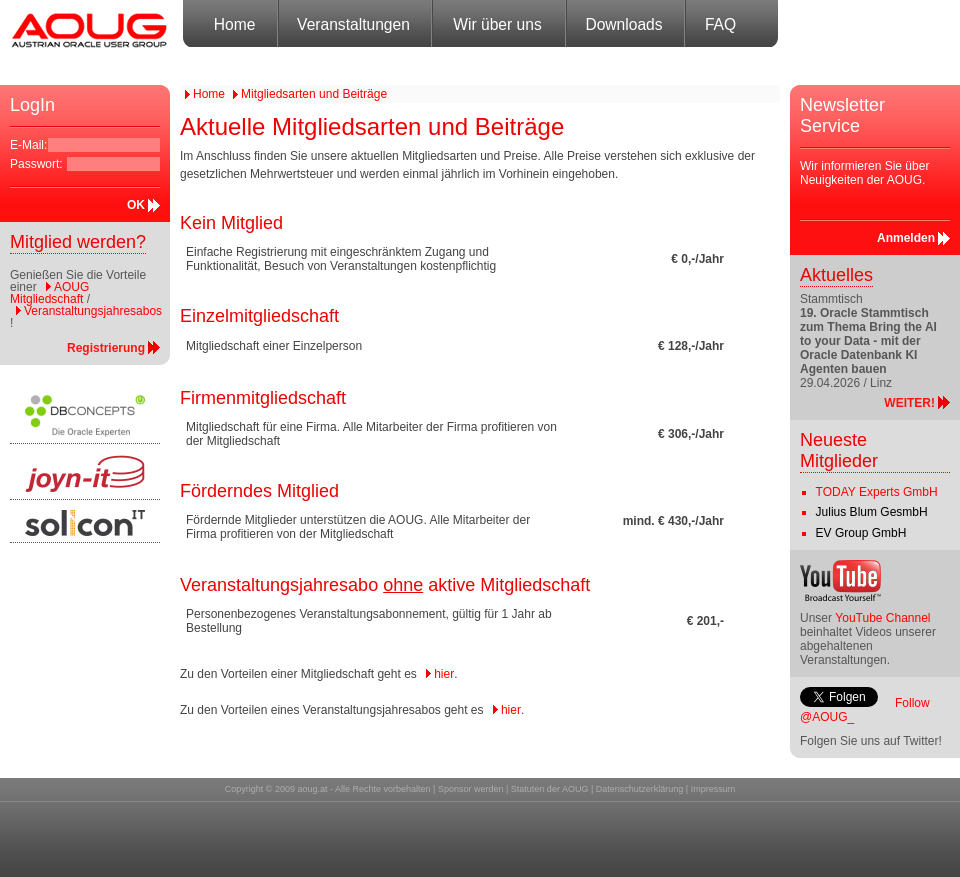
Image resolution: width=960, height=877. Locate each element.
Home (235, 24)
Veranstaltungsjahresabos (93, 311)
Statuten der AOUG (550, 789)
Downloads (623, 24)
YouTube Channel (882, 618)
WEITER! (909, 403)
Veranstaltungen (353, 24)
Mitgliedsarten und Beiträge (314, 94)
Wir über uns (497, 24)
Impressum (713, 789)
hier (444, 674)
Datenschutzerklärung (640, 789)
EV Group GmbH (861, 533)
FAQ (720, 24)
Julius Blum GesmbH (872, 512)
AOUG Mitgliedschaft (49, 293)
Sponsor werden (471, 789)
